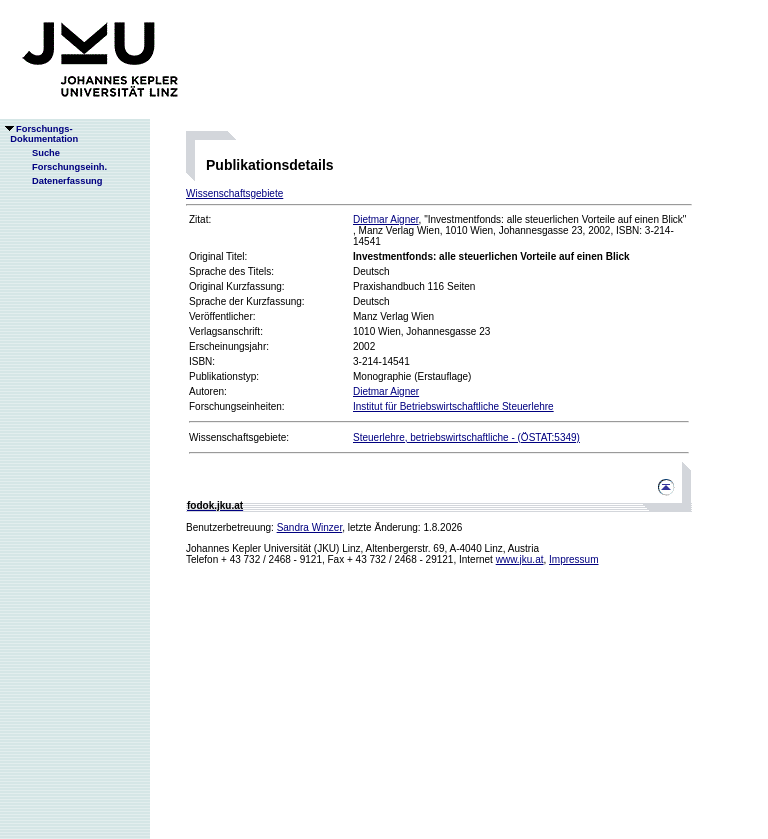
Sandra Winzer (310, 527)
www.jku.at (520, 559)
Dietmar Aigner (386, 219)
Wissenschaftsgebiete (234, 193)
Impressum (573, 559)
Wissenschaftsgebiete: (239, 437)
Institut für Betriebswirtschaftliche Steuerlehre (453, 406)
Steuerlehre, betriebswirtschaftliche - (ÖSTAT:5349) (466, 437)
